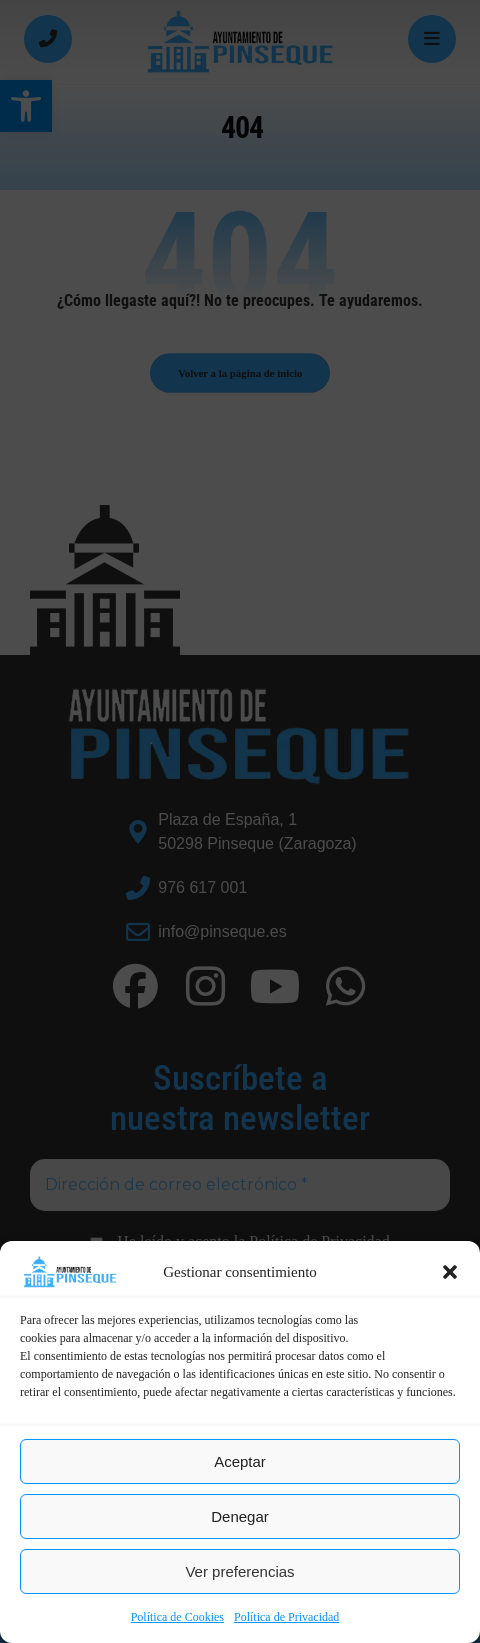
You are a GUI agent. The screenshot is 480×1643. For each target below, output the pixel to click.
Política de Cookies (177, 1617)
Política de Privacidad (286, 1617)
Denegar (240, 1516)
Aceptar (240, 1461)
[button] (450, 1272)
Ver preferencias (239, 1571)
